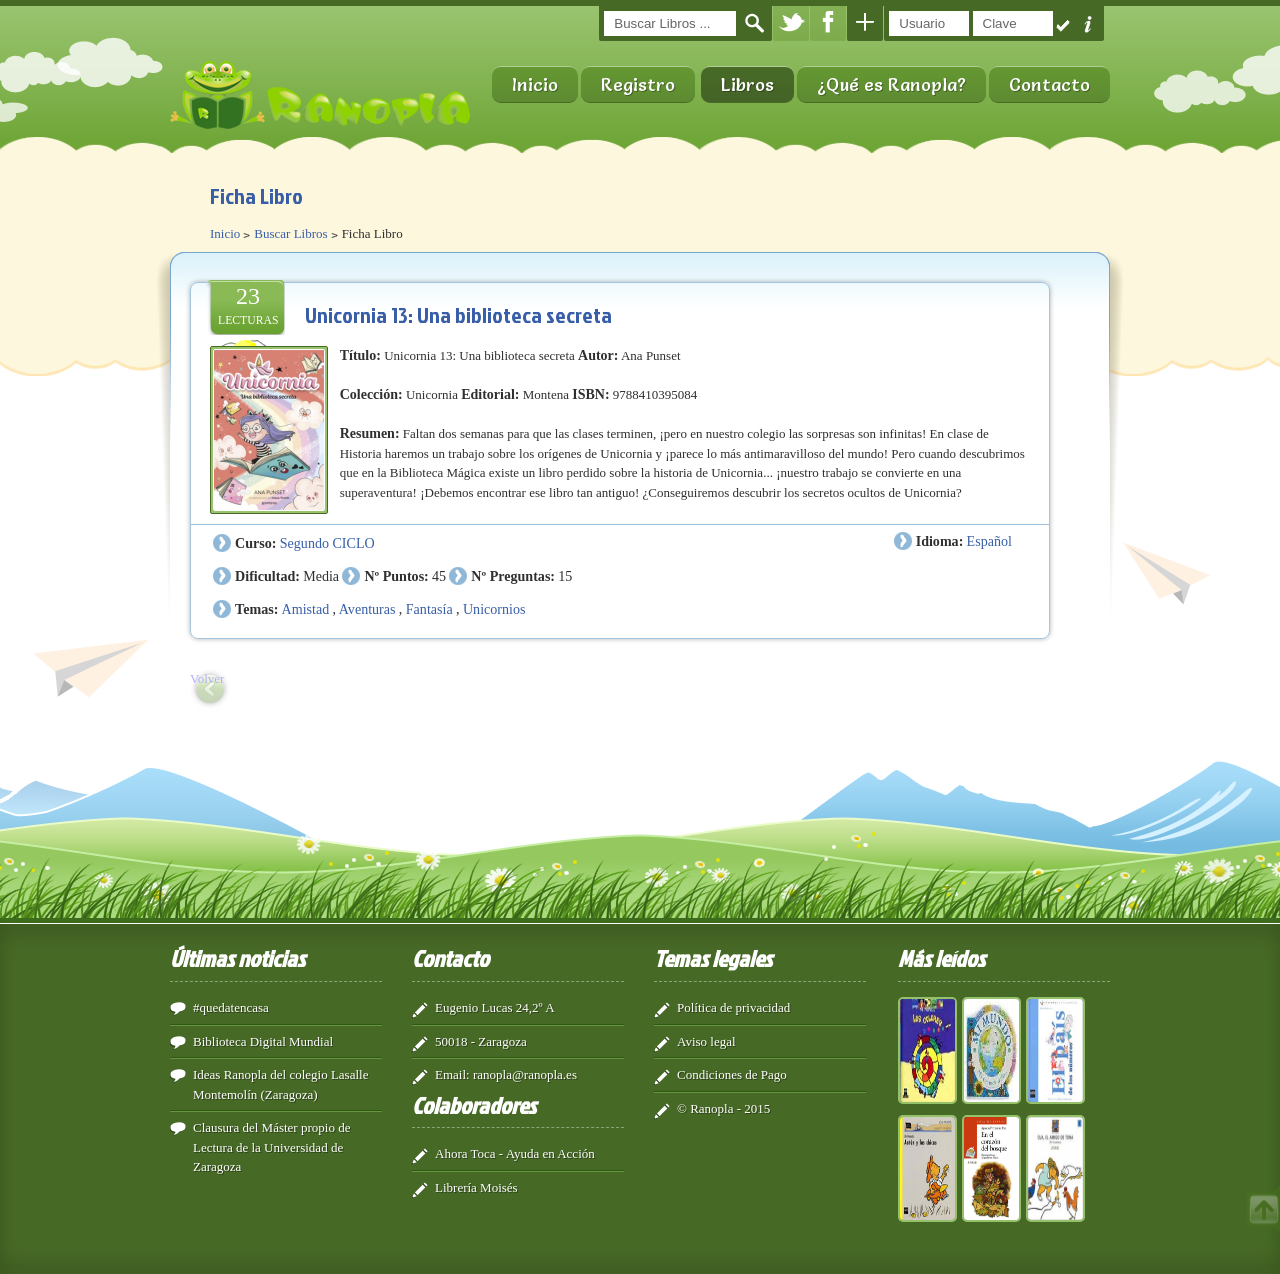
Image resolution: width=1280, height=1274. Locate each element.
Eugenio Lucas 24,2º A (495, 1007)
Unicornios (494, 609)
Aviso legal (706, 1041)
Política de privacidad (733, 1007)
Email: (452, 1074)
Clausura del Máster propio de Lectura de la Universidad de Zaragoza (271, 1147)
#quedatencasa (231, 1007)
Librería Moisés (476, 1187)
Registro (638, 84)
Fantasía (429, 609)
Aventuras (367, 609)
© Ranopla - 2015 (723, 1108)
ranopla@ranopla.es (525, 1074)
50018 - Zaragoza (481, 1041)
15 (565, 576)
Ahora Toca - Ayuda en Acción (515, 1153)
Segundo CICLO (327, 543)
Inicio (535, 84)
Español (989, 541)
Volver (207, 678)
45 (439, 576)
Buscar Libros (290, 233)
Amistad (306, 609)
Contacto (1049, 84)
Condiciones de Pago (732, 1074)
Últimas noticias (237, 958)
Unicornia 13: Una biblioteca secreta (458, 314)
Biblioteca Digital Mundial (263, 1041)
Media (321, 576)
